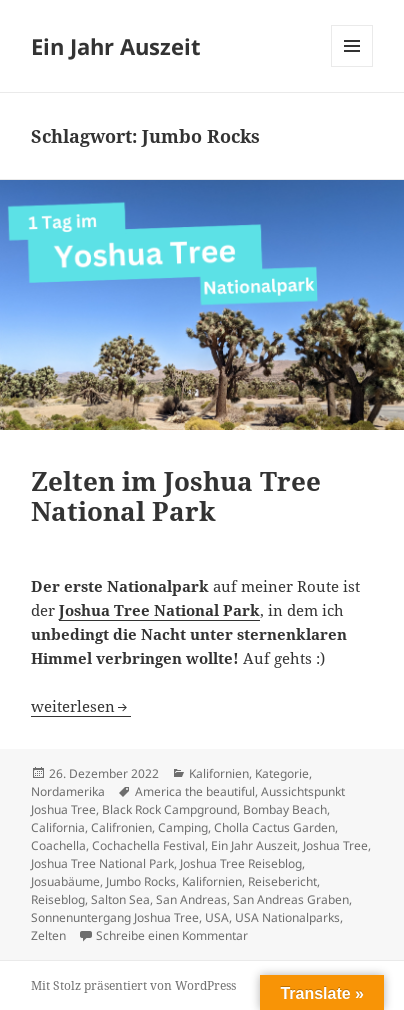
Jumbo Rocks (141, 881)
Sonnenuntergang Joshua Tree (115, 917)
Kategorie (282, 773)
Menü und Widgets (352, 66)
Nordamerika (68, 791)
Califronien (121, 827)
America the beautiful (195, 791)
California (58, 827)
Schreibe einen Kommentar (172, 935)
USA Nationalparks (287, 917)
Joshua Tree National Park (102, 863)
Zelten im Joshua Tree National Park (176, 496)
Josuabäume (65, 881)
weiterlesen (81, 706)
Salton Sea (120, 899)
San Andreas (191, 899)
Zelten (48, 935)
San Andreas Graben (291, 899)
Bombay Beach (285, 809)
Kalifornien (219, 773)
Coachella (58, 845)
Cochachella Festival (148, 845)
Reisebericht (282, 881)
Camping (183, 827)
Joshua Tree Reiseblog (241, 863)
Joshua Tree (335, 845)
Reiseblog (58, 899)
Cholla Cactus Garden (274, 827)
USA (217, 917)
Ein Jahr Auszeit (116, 46)
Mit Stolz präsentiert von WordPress (133, 985)
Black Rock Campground (169, 809)
